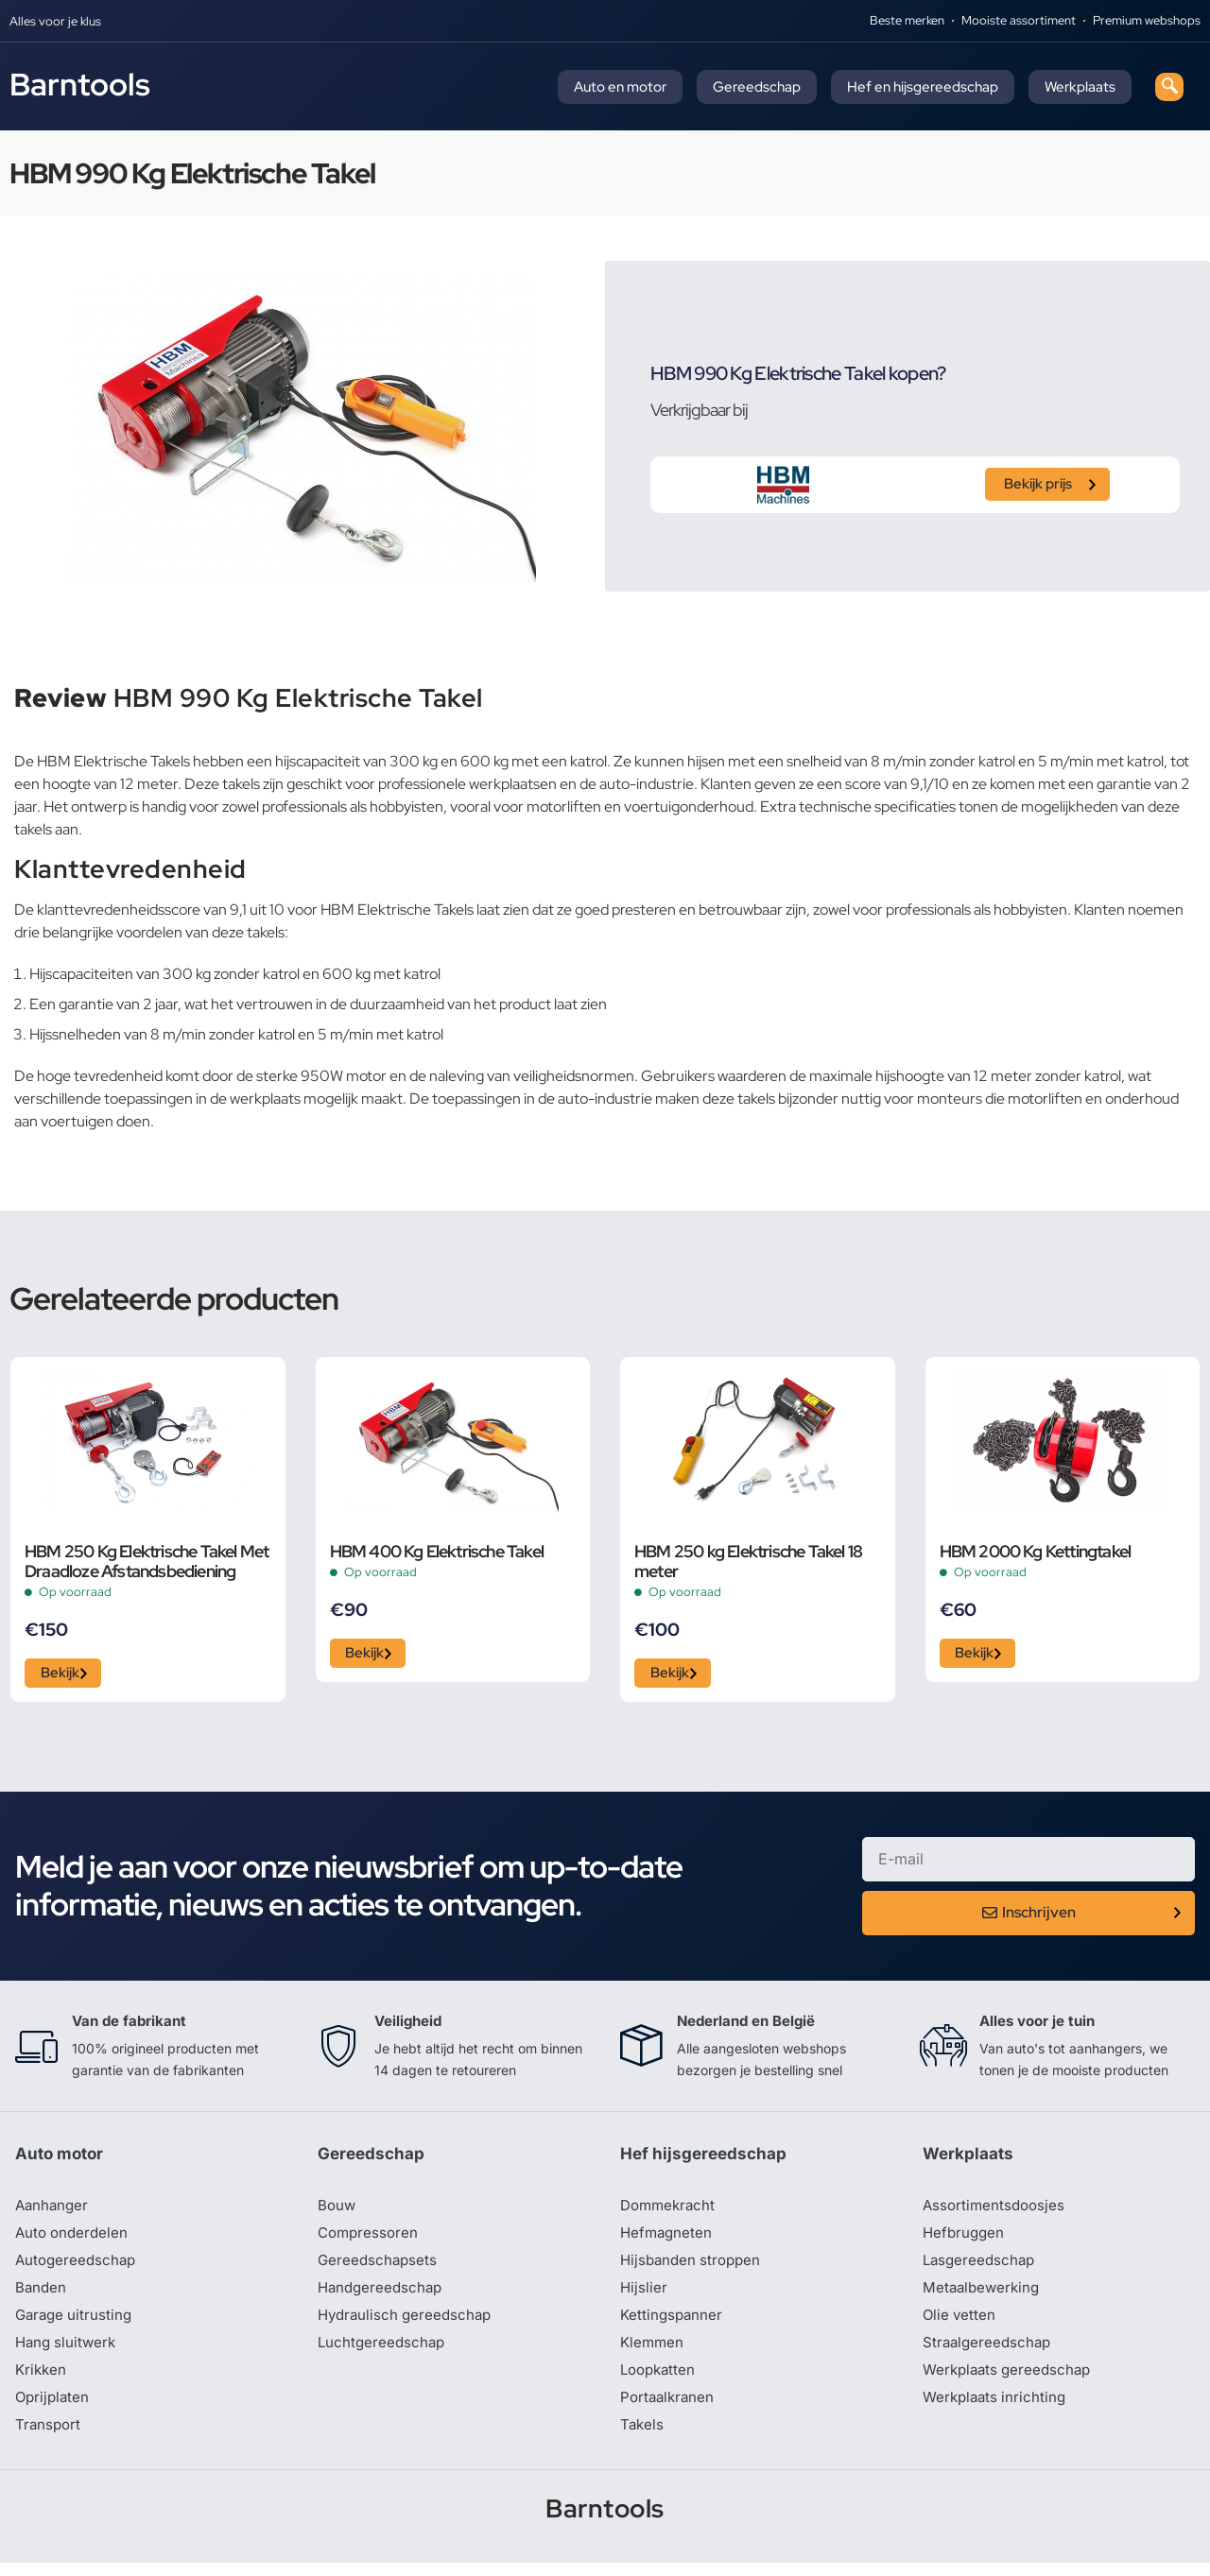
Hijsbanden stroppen (694, 2267)
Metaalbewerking (984, 2296)
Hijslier (644, 2296)
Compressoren (370, 2239)
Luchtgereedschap (383, 2353)
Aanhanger (53, 2211)
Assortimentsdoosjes (996, 2211)
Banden (41, 2296)
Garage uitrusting (76, 2324)
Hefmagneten (668, 2239)
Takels (643, 2438)
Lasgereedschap (981, 2267)
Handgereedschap (383, 2296)
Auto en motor (620, 86)
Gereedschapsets (379, 2267)
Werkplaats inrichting (997, 2409)
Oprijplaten (54, 2409)
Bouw (337, 2211)
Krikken (42, 2381)
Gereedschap (757, 86)
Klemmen (653, 2353)
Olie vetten (960, 2324)
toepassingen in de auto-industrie (542, 1098)
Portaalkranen (669, 2409)
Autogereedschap (78, 2267)
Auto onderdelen (74, 2239)
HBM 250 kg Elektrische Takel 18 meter (748, 1561)
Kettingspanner (673, 2324)
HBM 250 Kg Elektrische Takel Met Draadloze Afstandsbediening (146, 1561)
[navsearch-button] (1169, 87)
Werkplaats (1080, 86)
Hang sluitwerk (68, 2353)
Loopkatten (660, 2381)
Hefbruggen (965, 2239)
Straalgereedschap (989, 2353)
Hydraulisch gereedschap (408, 2324)
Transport (49, 2438)
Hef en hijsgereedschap (922, 86)
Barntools (79, 84)
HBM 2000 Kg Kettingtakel (1036, 1551)
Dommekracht (670, 2211)
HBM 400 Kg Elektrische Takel (437, 1551)
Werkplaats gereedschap (1011, 2381)
